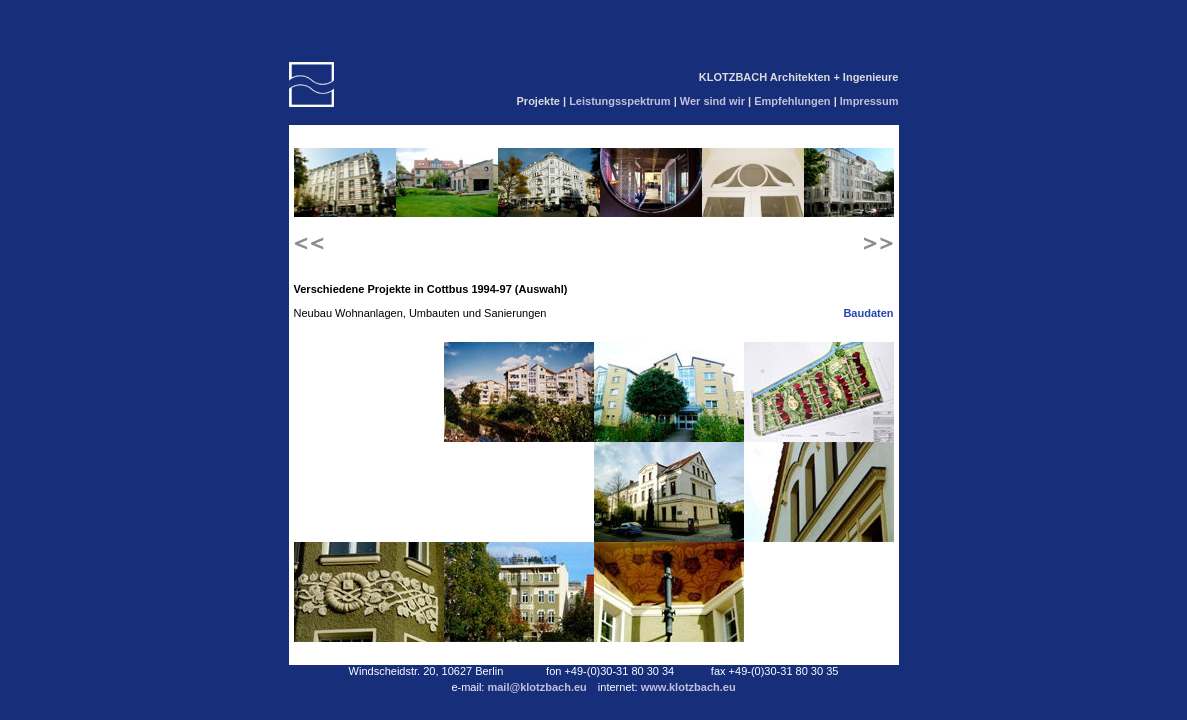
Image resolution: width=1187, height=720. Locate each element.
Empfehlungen (793, 101)
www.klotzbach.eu (688, 687)
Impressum (869, 101)
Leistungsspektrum (621, 101)
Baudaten (868, 313)
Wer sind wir (714, 101)
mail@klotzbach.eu (538, 687)
